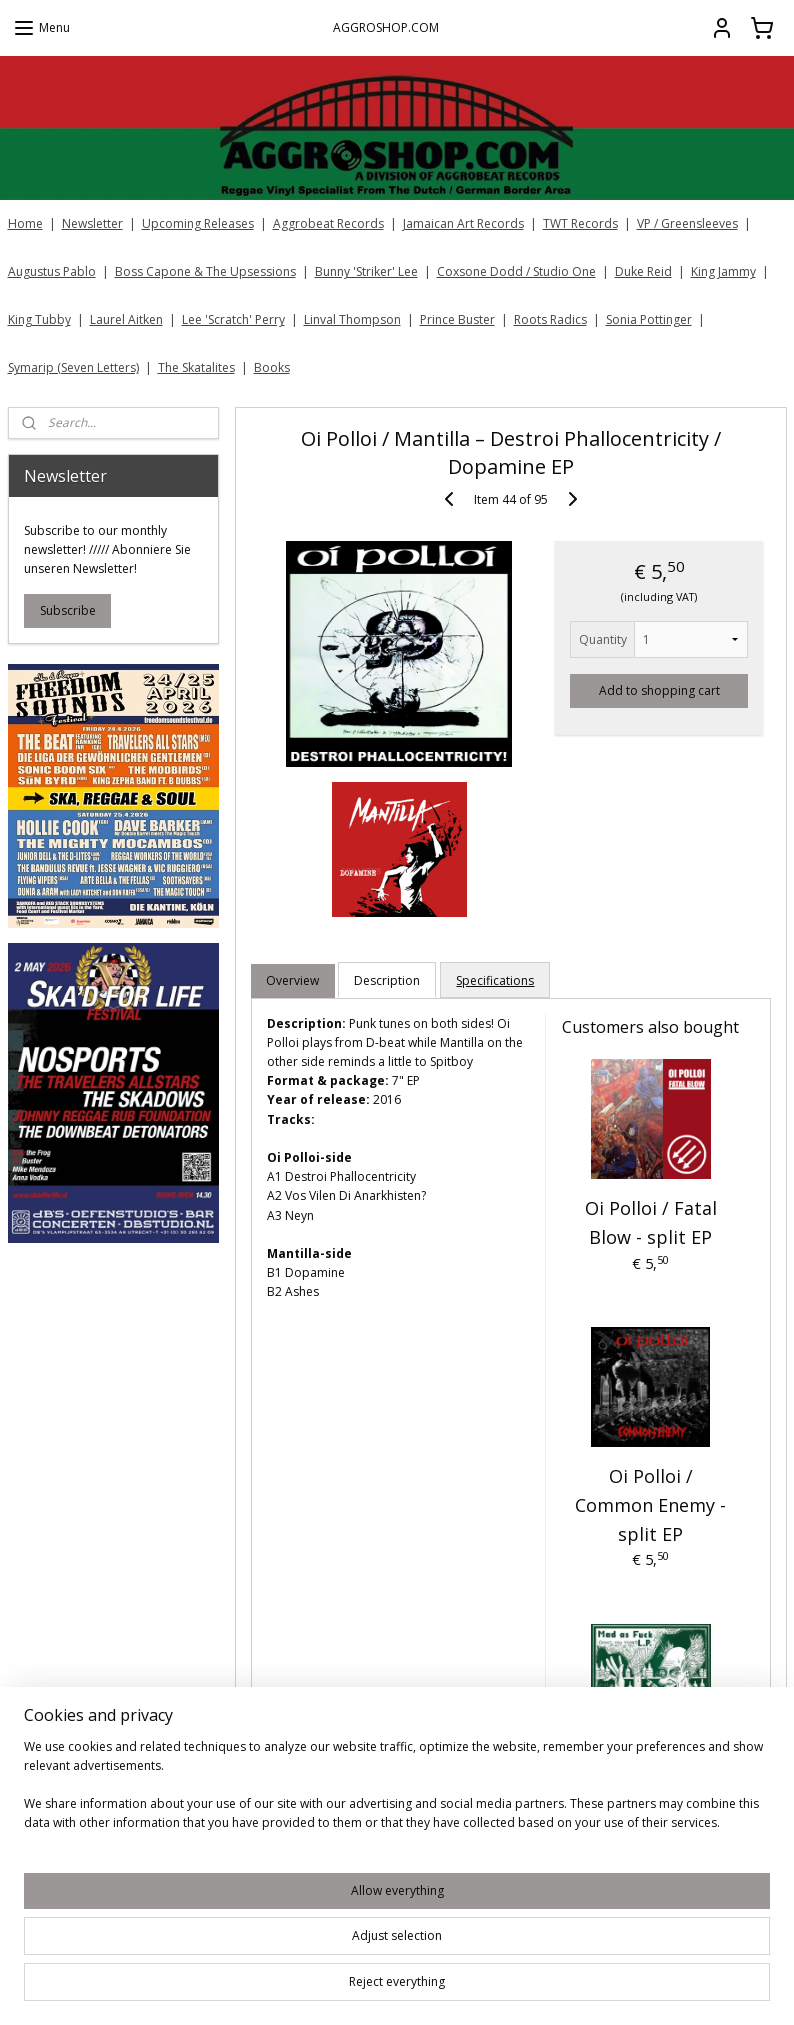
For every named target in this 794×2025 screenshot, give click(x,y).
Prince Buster (457, 319)
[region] (265, 1946)
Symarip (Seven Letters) (73, 367)
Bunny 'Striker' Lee (366, 271)
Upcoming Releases (198, 223)
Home (25, 223)
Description (387, 980)
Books (272, 367)
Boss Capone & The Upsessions (205, 271)
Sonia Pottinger (649, 319)
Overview (292, 980)
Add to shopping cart (659, 690)
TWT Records (580, 223)
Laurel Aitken (126, 319)
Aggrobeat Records (328, 223)
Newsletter (92, 223)
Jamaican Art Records (463, 223)
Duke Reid (643, 271)
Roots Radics (550, 319)
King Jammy (723, 271)
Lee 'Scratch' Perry (233, 319)
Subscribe (68, 610)
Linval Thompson (352, 319)
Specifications (495, 980)
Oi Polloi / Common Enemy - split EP (650, 1505)
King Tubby (39, 319)
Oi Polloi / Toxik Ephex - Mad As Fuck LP (650, 1802)
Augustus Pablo (52, 271)
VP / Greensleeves (687, 223)
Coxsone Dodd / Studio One (516, 271)
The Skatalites (196, 367)
